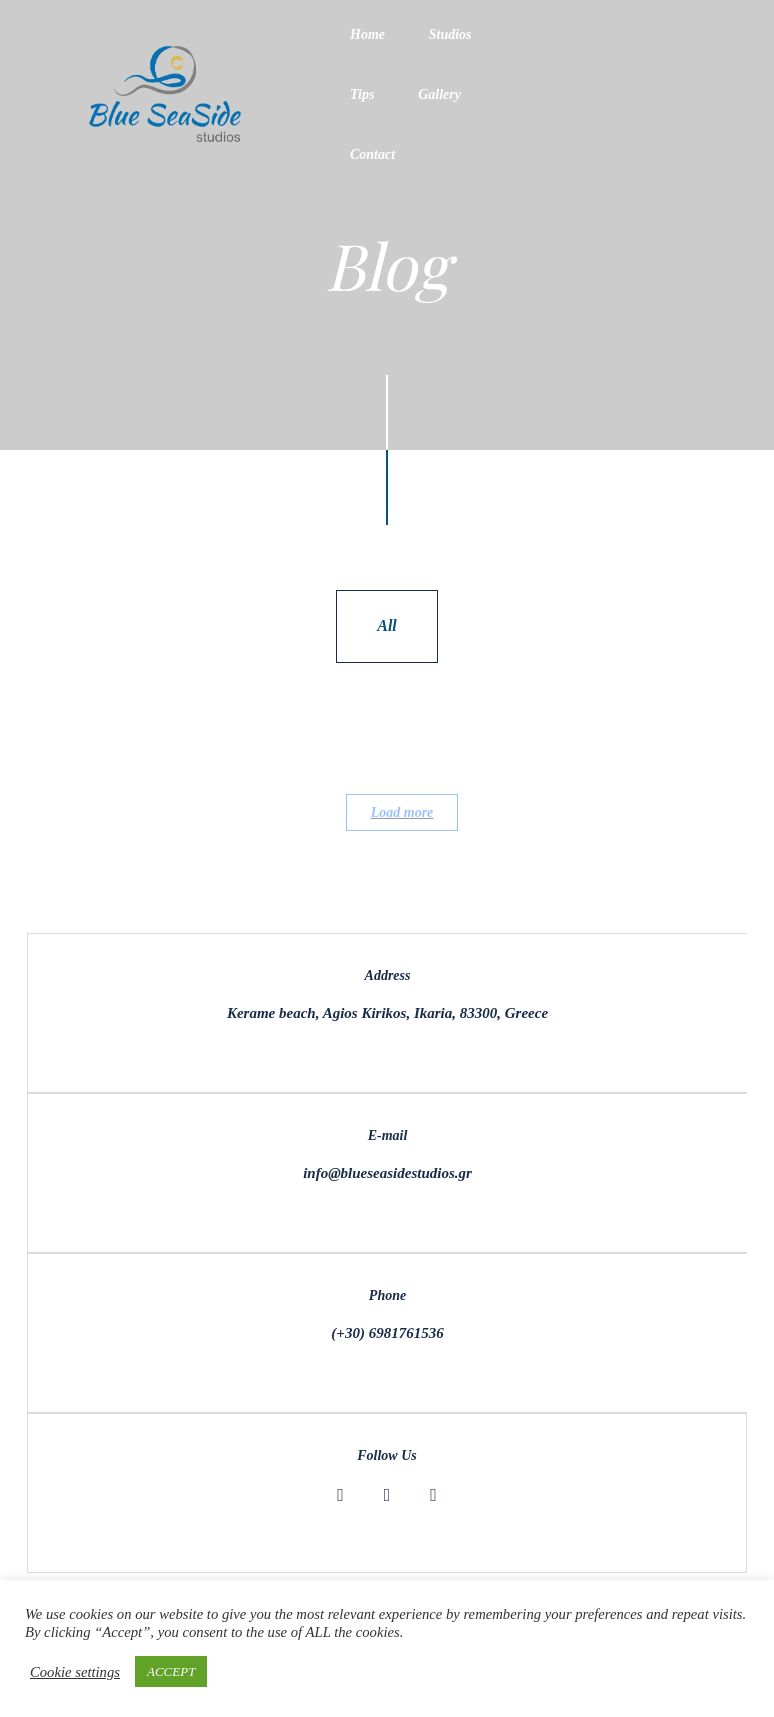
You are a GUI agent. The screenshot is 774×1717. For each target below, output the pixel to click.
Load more (402, 845)
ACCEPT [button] (171, 1671)
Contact (372, 154)
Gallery (439, 94)
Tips (362, 94)
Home (367, 34)
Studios (450, 34)
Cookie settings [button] (75, 1672)
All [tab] (387, 625)
